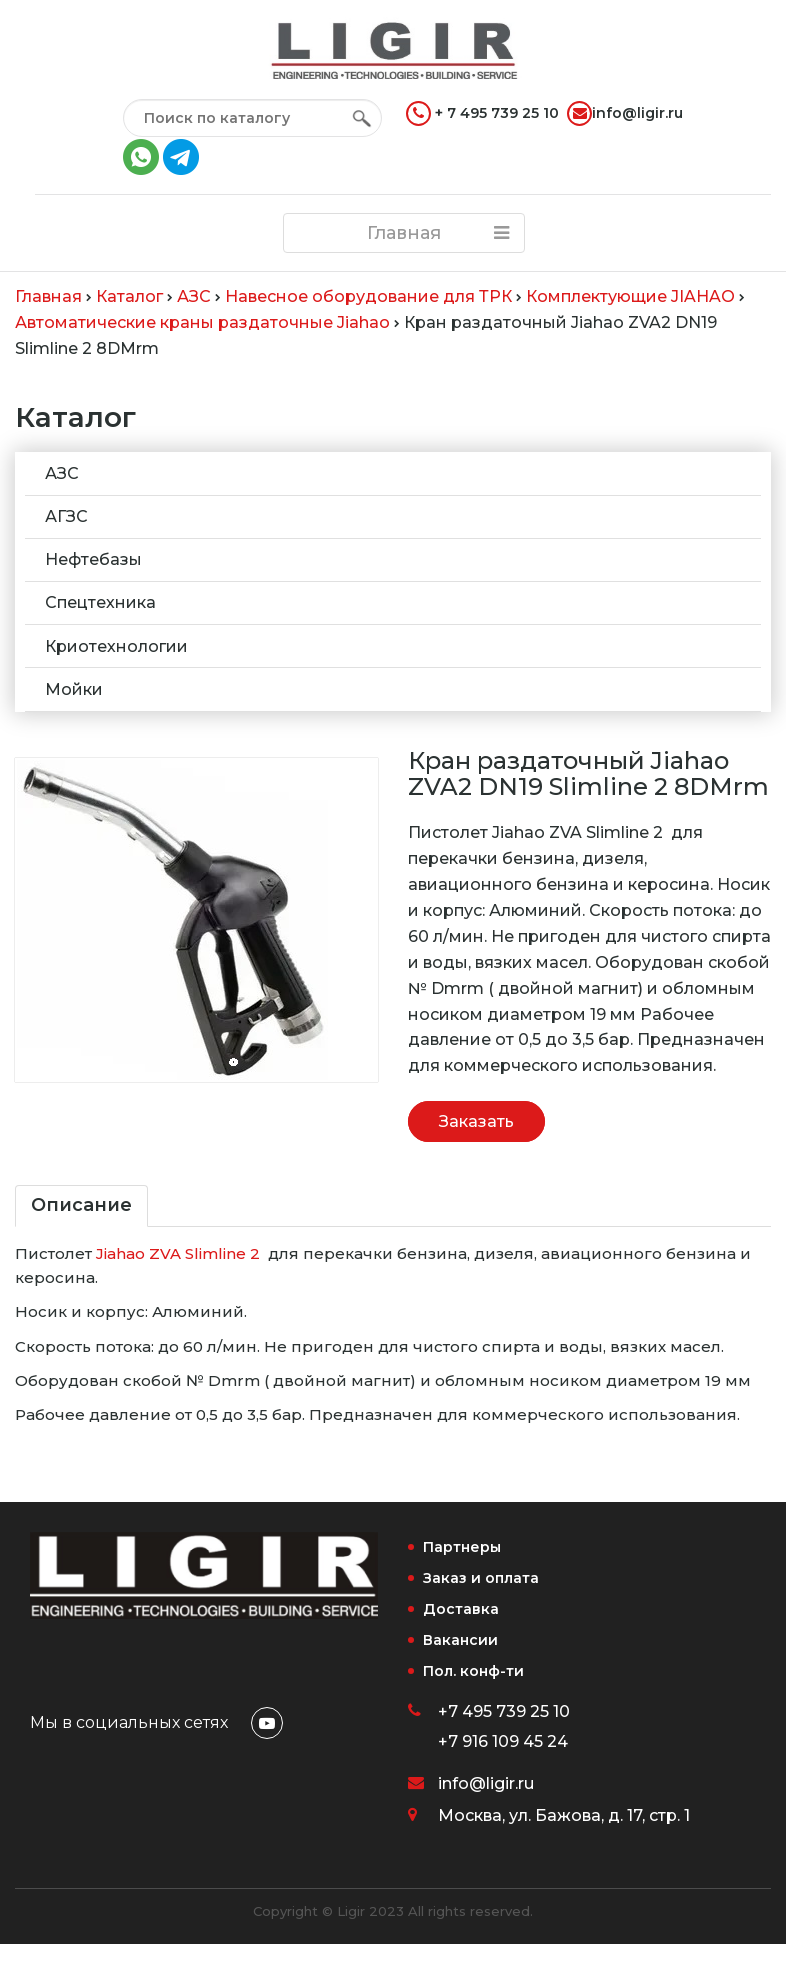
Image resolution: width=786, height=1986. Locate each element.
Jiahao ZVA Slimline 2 (178, 1253)
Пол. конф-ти (473, 1671)
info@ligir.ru (625, 113)
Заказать (476, 1121)
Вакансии (460, 1640)
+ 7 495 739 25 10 (482, 113)
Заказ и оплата (481, 1578)
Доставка (461, 1609)
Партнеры (462, 1547)
